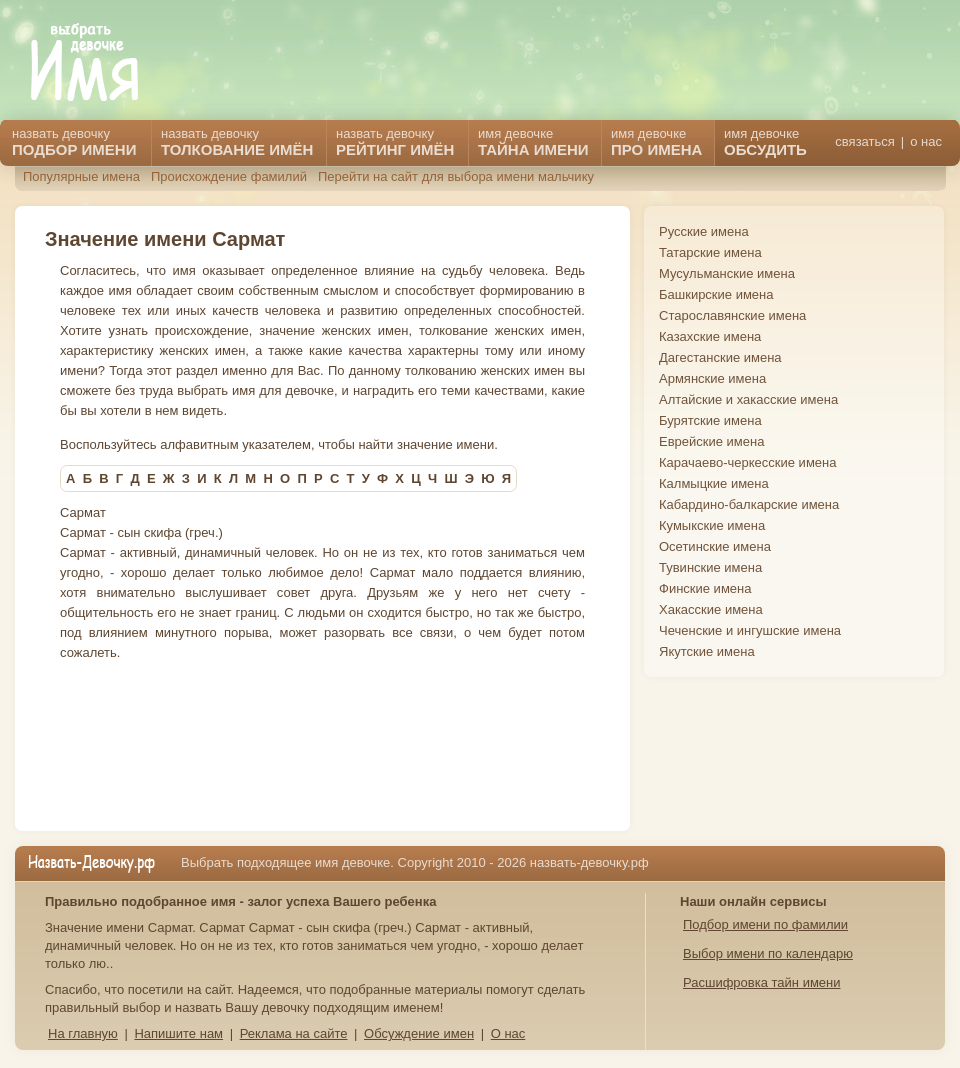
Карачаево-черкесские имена (747, 462)
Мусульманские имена (727, 273)
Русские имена (704, 231)
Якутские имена (707, 651)
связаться (864, 141)
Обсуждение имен (419, 1033)
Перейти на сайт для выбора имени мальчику (456, 176)
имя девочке (765, 142)
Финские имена (705, 588)
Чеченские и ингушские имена (750, 630)
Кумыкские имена (712, 525)
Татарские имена (710, 252)
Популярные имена (81, 176)
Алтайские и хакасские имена (748, 399)
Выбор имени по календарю (768, 953)
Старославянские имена (732, 315)
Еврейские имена (711, 441)
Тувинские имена (710, 567)
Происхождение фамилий (229, 176)
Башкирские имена (716, 294)
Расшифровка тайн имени (762, 982)
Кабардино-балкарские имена (749, 504)
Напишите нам (178, 1033)
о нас (926, 141)
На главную (83, 1033)
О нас (508, 1033)
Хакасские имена (711, 609)
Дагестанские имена (720, 357)
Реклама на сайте (294, 1033)
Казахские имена (710, 336)
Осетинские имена (715, 546)
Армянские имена (712, 378)
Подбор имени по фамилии (765, 924)
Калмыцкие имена (714, 483)
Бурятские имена (710, 420)
